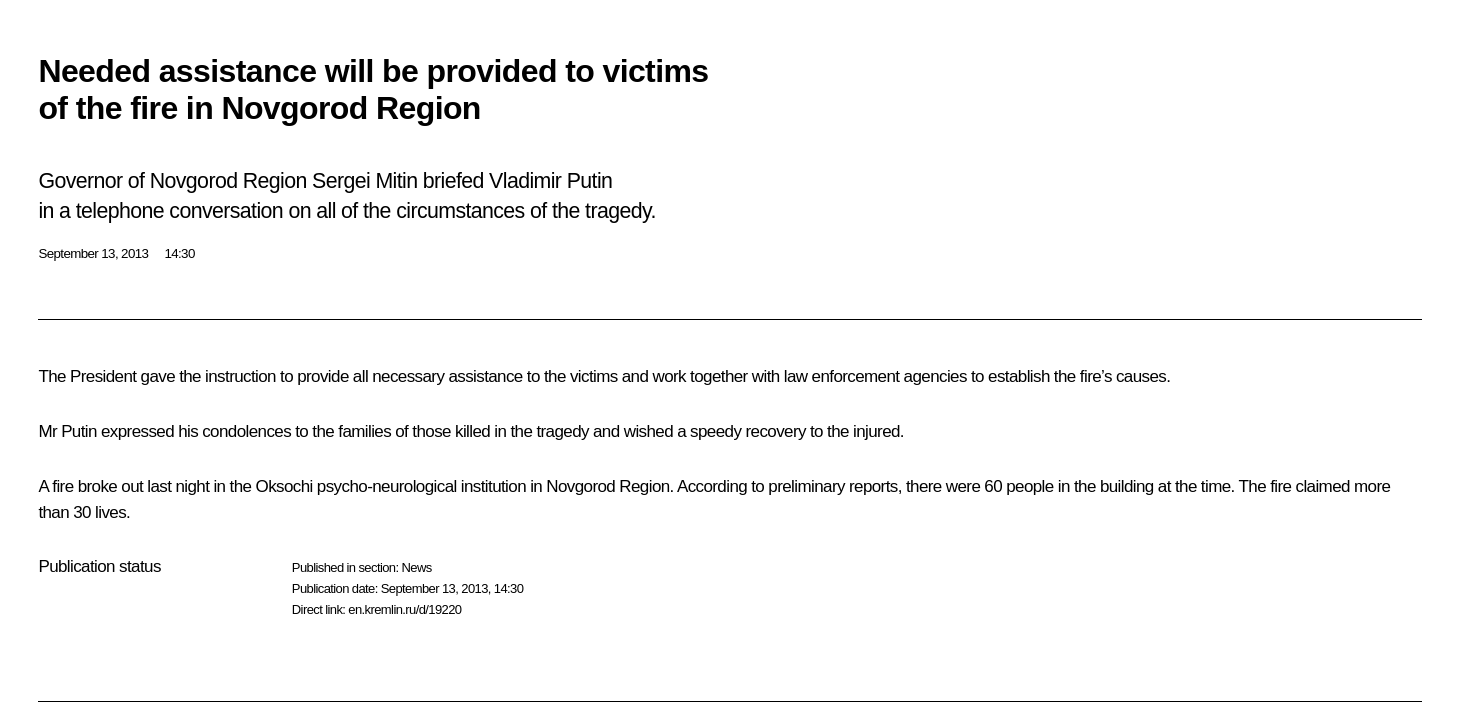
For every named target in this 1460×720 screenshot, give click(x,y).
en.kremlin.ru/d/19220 (404, 609)
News (416, 567)
